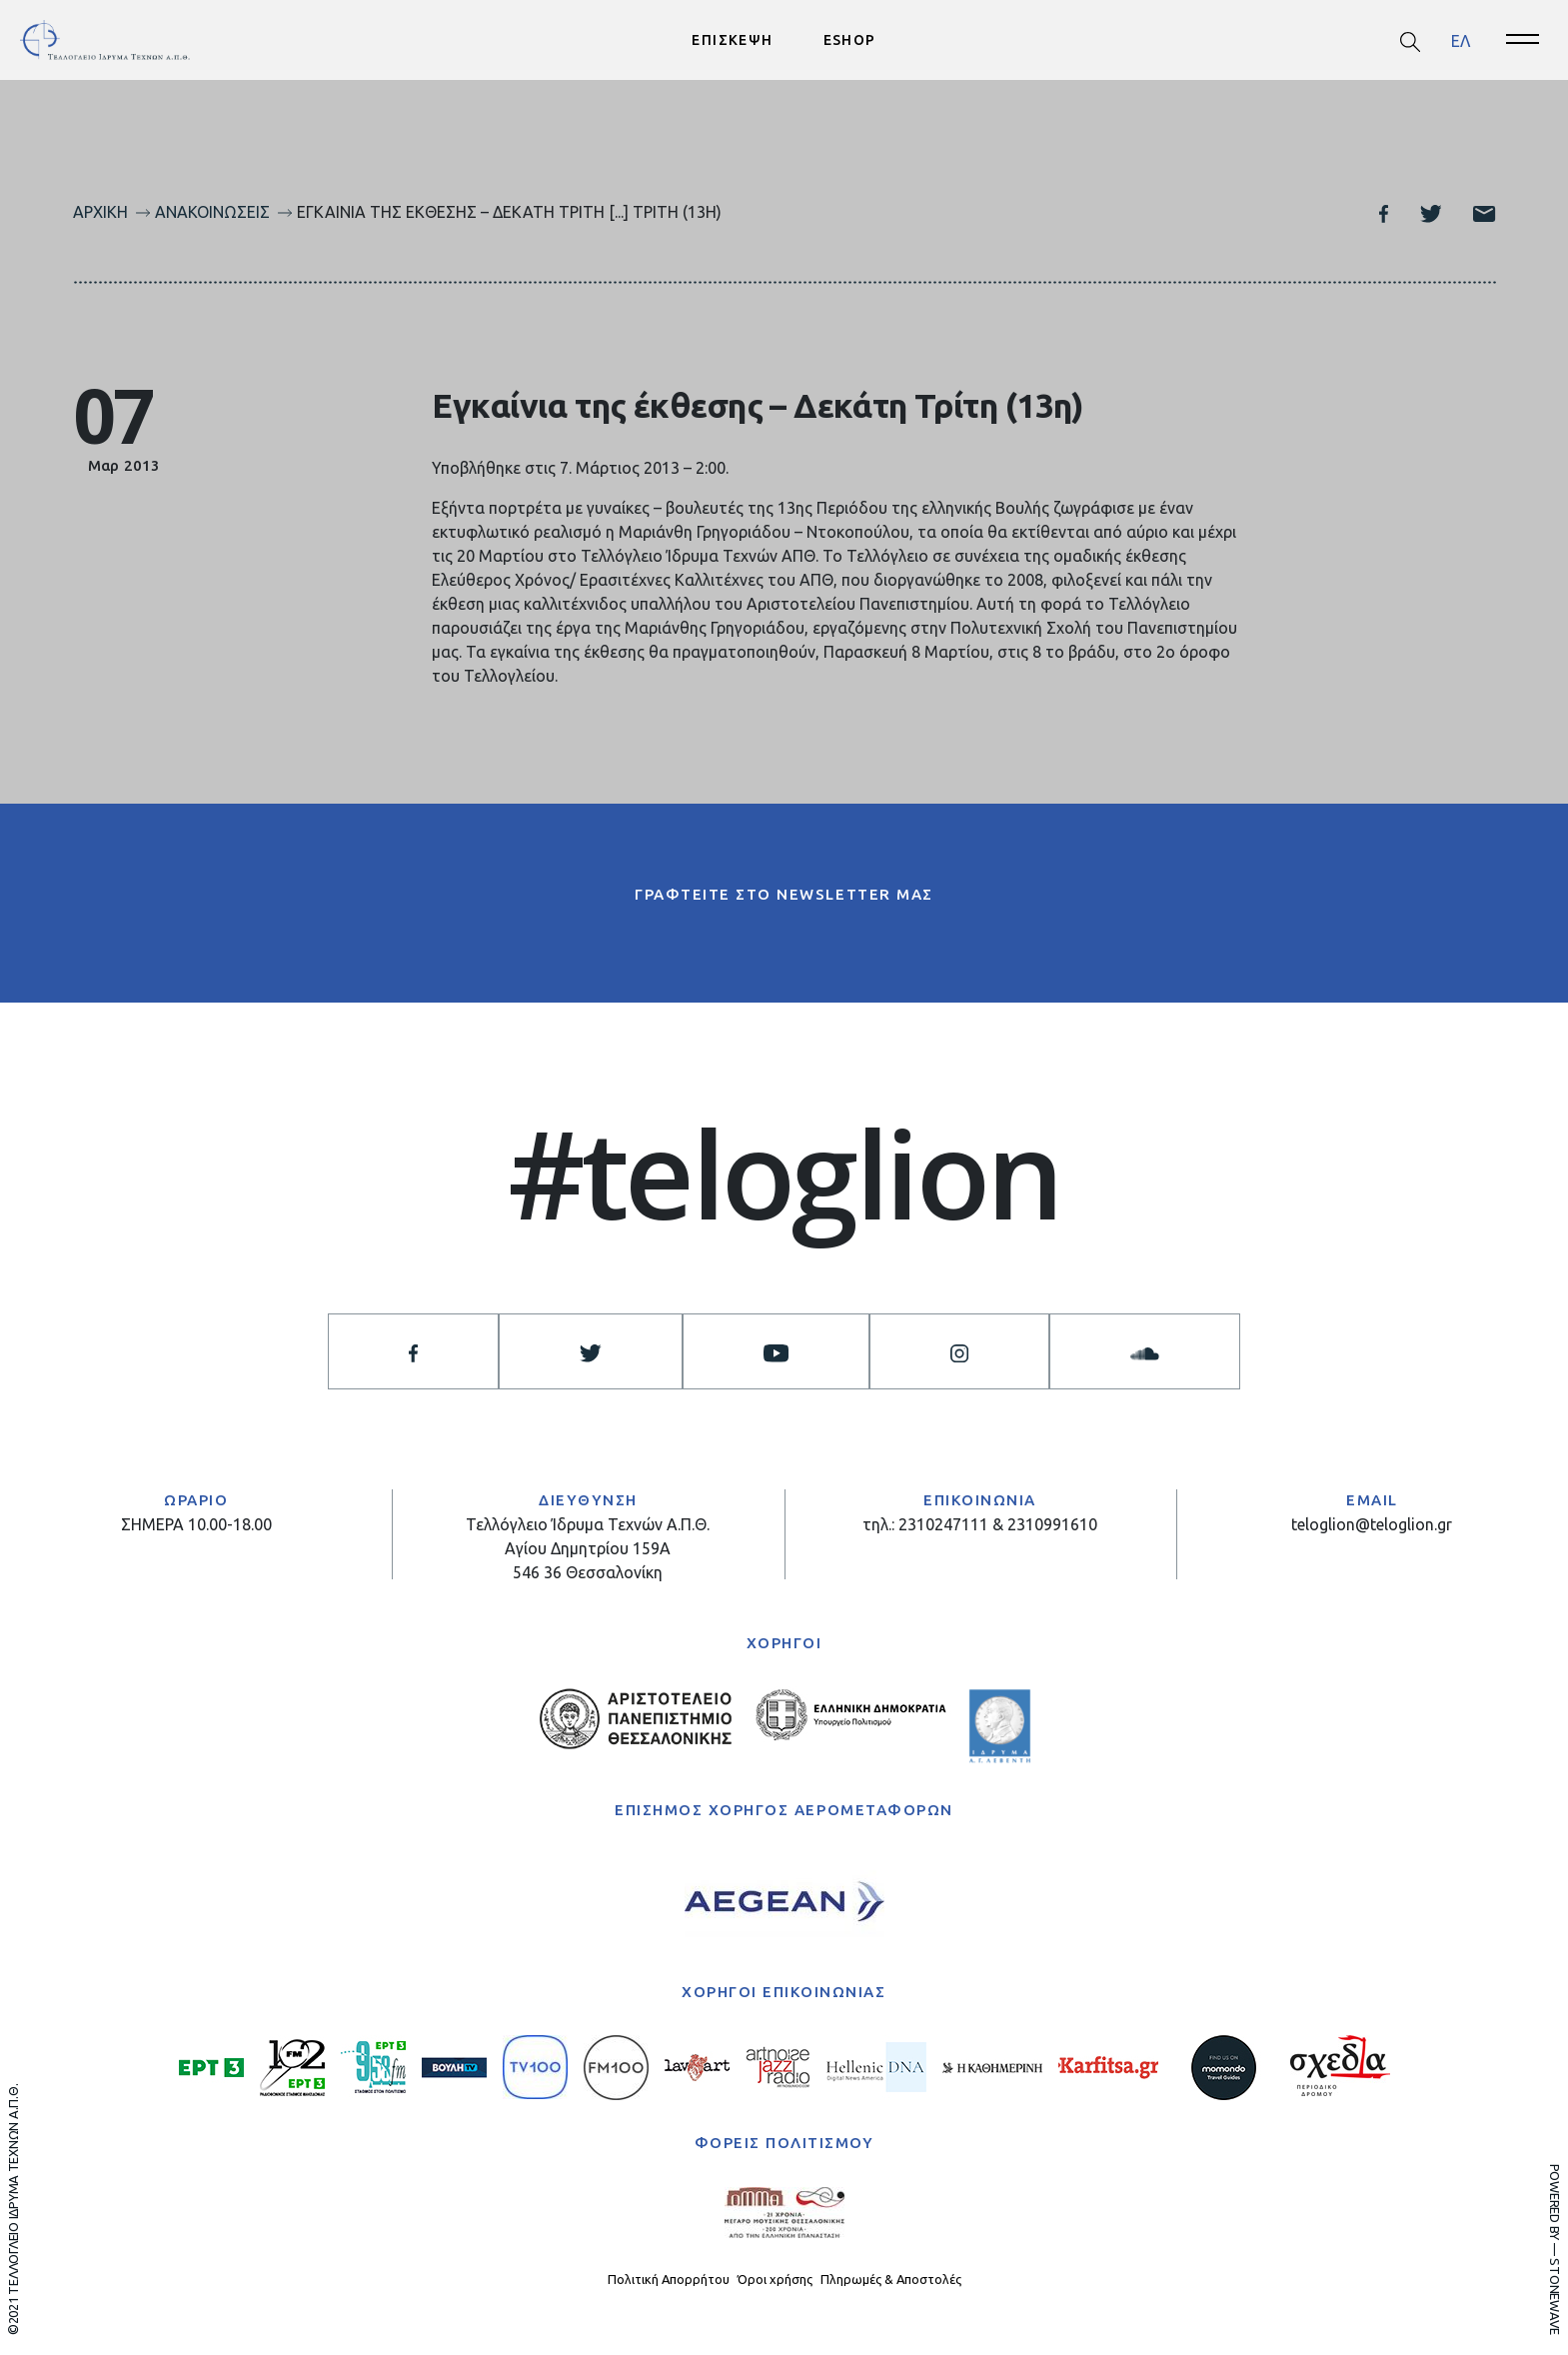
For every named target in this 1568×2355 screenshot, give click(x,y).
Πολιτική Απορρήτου (669, 2279)
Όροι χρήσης (775, 2279)
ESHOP (849, 40)
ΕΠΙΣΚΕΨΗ (732, 40)
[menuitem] (1460, 40)
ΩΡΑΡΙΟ (196, 1499)
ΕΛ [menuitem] (1460, 40)
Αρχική (100, 212)
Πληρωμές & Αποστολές (890, 2279)
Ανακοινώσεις (212, 212)
